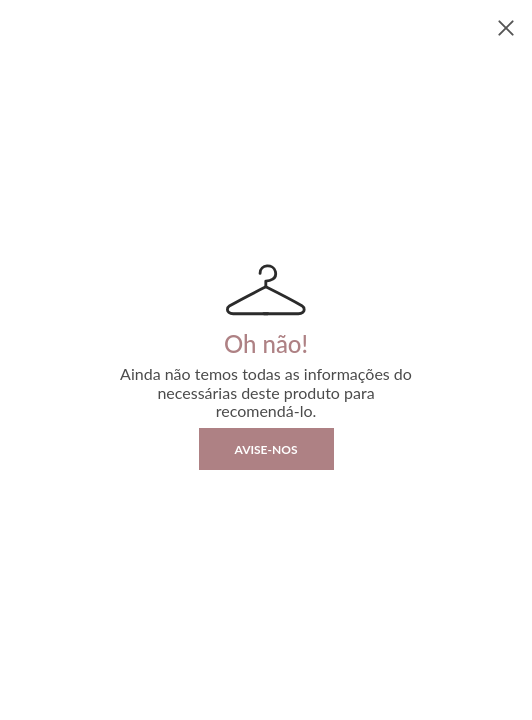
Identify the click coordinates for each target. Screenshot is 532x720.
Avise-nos (265, 449)
